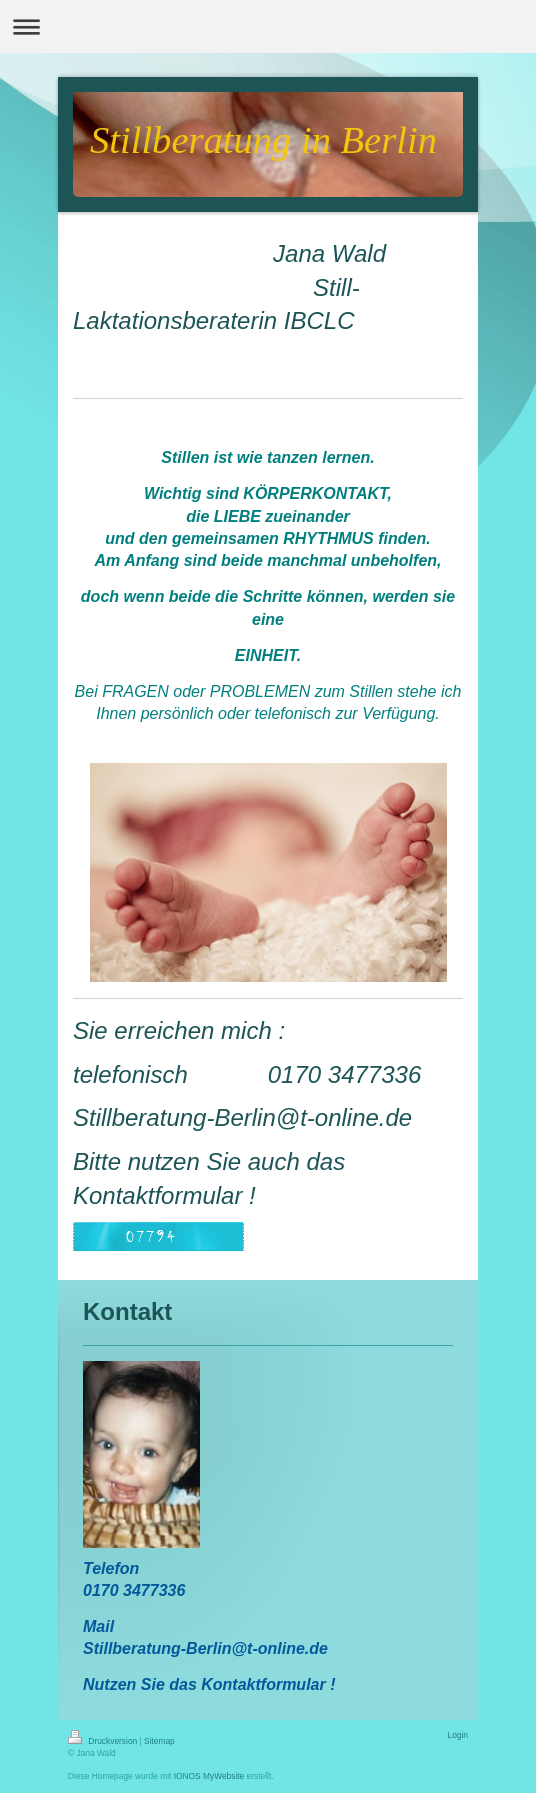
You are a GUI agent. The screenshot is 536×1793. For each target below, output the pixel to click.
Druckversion (104, 1741)
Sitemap (159, 1741)
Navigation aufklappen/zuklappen (268, 26)
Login (458, 1735)
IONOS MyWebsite (209, 1776)
